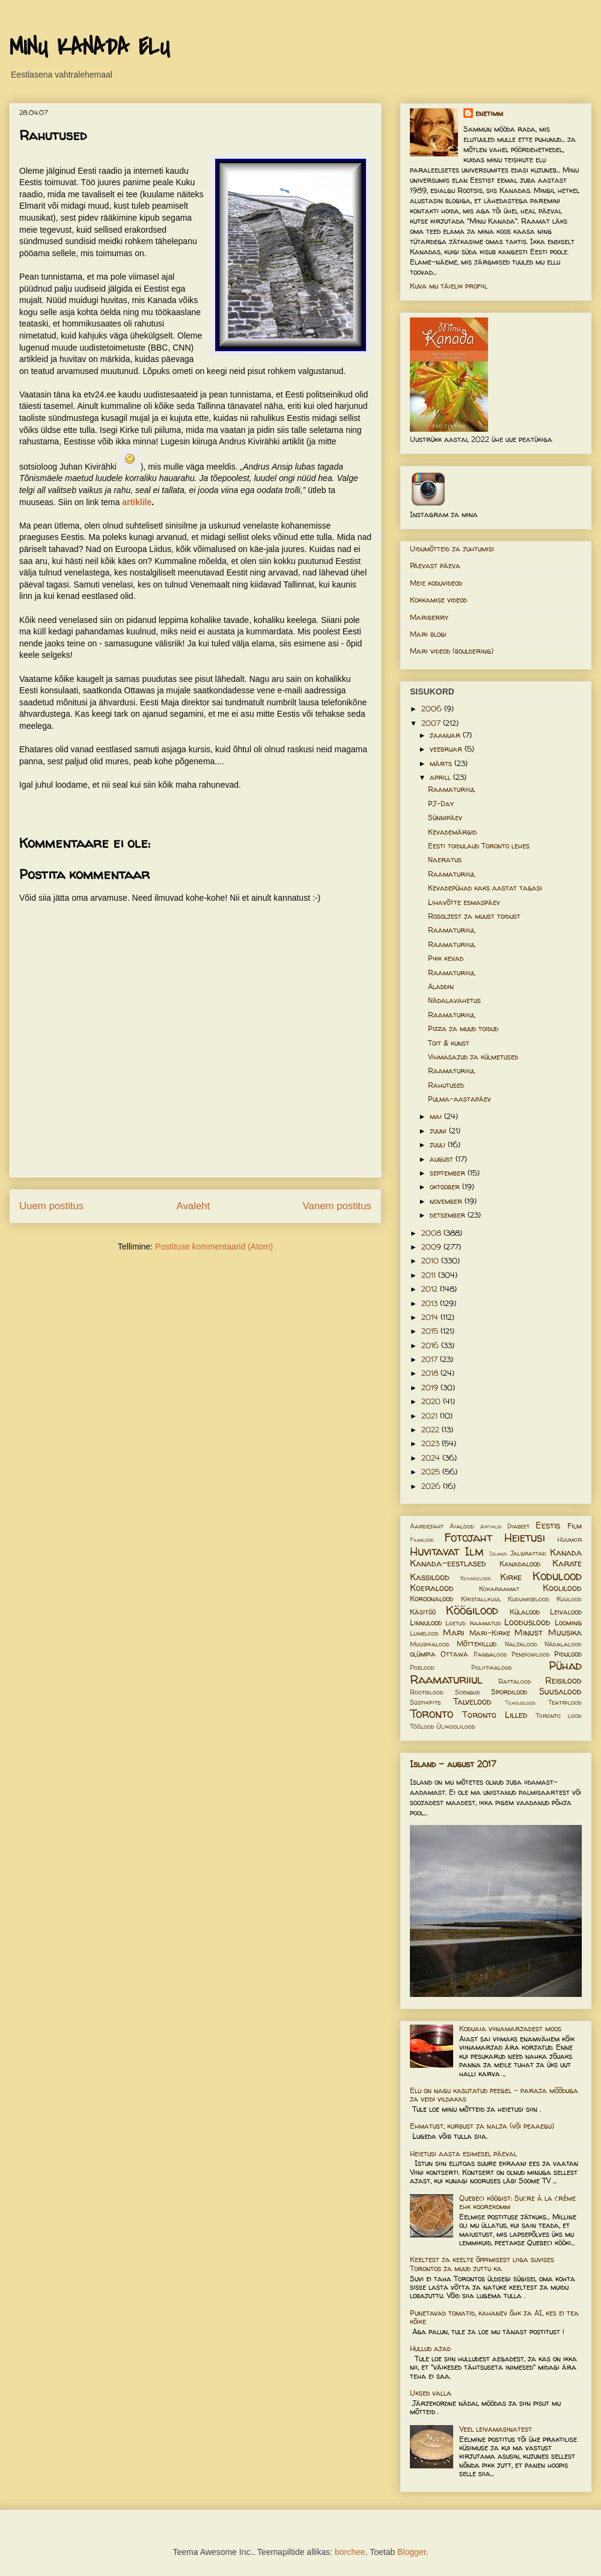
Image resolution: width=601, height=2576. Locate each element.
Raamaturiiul (451, 789)
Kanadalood (519, 1564)
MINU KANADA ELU (89, 47)
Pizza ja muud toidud (463, 1028)
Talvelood (472, 1702)
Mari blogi (428, 634)
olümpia (423, 1654)
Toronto (431, 1714)
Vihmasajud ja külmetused (473, 1057)
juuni (439, 1131)
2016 (431, 1345)
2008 (432, 1233)
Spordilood (509, 1692)
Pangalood (490, 1654)
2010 (431, 1261)
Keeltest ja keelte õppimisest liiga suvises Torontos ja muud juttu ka (482, 2263)
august (443, 1159)
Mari (453, 1633)
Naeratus (445, 859)
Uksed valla (430, 2393)
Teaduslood (520, 1703)
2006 (432, 709)
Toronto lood (558, 1715)
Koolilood (562, 1588)
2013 (430, 1303)
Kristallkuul (481, 1599)
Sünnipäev (445, 817)
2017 (430, 1359)
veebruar (447, 749)
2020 (432, 1401)
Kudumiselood (528, 1599)
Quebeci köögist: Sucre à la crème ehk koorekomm (517, 2202)
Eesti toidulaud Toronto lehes (478, 846)
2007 (432, 723)
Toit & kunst (448, 1043)
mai (437, 1116)
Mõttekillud (476, 1644)
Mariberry (429, 617)
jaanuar (446, 735)
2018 (431, 1373)
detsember (449, 1215)
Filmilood (422, 1540)
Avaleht (193, 1206)
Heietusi (524, 1537)
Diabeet (518, 1526)
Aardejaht (427, 1526)
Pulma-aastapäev (459, 1099)
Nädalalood (563, 1644)
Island (498, 1553)
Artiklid (491, 1526)
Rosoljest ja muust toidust (474, 916)
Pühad (565, 1665)
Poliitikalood (491, 1667)
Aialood (462, 1526)
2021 (430, 1416)
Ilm (474, 1551)
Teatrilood (565, 1702)
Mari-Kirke (489, 1633)
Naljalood (521, 1644)
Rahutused (446, 1085)
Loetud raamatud (473, 1623)
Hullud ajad (430, 2348)
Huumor (569, 1539)
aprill (441, 777)
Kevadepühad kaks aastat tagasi (485, 888)
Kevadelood (475, 1578)
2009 (432, 1247)
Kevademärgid (452, 832)
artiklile (136, 502)
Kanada (566, 1553)
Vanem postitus (337, 1206)
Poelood (422, 1667)
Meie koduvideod (436, 583)
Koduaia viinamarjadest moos (510, 2028)
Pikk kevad (445, 958)
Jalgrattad (528, 1553)
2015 (431, 1331)
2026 (432, 1486)
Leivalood (566, 1612)
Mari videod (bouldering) (451, 651)
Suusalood (560, 1691)
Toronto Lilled (495, 1715)
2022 (431, 1429)
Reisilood (563, 1681)
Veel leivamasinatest (495, 2429)
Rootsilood (427, 1692)
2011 (429, 1275)
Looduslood (527, 1622)
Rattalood (514, 1681)
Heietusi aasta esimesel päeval (463, 2153)
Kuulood (569, 1599)
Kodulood (557, 1576)
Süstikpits (425, 1702)
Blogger (411, 2552)
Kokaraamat (499, 1588)
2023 (431, 1443)
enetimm (489, 113)
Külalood (525, 1612)
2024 (431, 1458)
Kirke (511, 1577)
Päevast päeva (435, 565)
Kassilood (430, 1577)
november (447, 1201)
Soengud (467, 1692)
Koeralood (432, 1588)
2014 (431, 1317)
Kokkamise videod (438, 600)
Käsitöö (423, 1612)
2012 (430, 1289)
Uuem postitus (51, 1206)
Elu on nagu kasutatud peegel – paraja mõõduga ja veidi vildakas (494, 2094)
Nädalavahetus (454, 1000)
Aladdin (441, 986)
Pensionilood (530, 1654)
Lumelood (424, 1633)
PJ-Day (441, 804)
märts (442, 763)
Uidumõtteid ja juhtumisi (452, 549)
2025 (431, 1472)
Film (574, 1526)
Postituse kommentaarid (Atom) (214, 1246)
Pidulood (568, 1654)
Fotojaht (468, 1537)
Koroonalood (431, 1598)
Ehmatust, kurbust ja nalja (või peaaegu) (482, 2126)
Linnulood (426, 1623)
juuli (439, 1144)
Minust (528, 1633)
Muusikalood (430, 1644)
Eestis (547, 1526)
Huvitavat (434, 1551)
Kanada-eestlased (448, 1563)
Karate (567, 1563)
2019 (431, 1387)
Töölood (422, 1726)
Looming (568, 1623)
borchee (350, 2552)
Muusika (565, 1633)
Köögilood (472, 1610)
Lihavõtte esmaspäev (464, 902)
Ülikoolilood (455, 1726)
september (449, 1173)
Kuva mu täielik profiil (448, 286)
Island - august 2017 (453, 1764)
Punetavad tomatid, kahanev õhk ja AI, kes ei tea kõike (494, 2317)
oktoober (446, 1187)
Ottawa (454, 1654)
